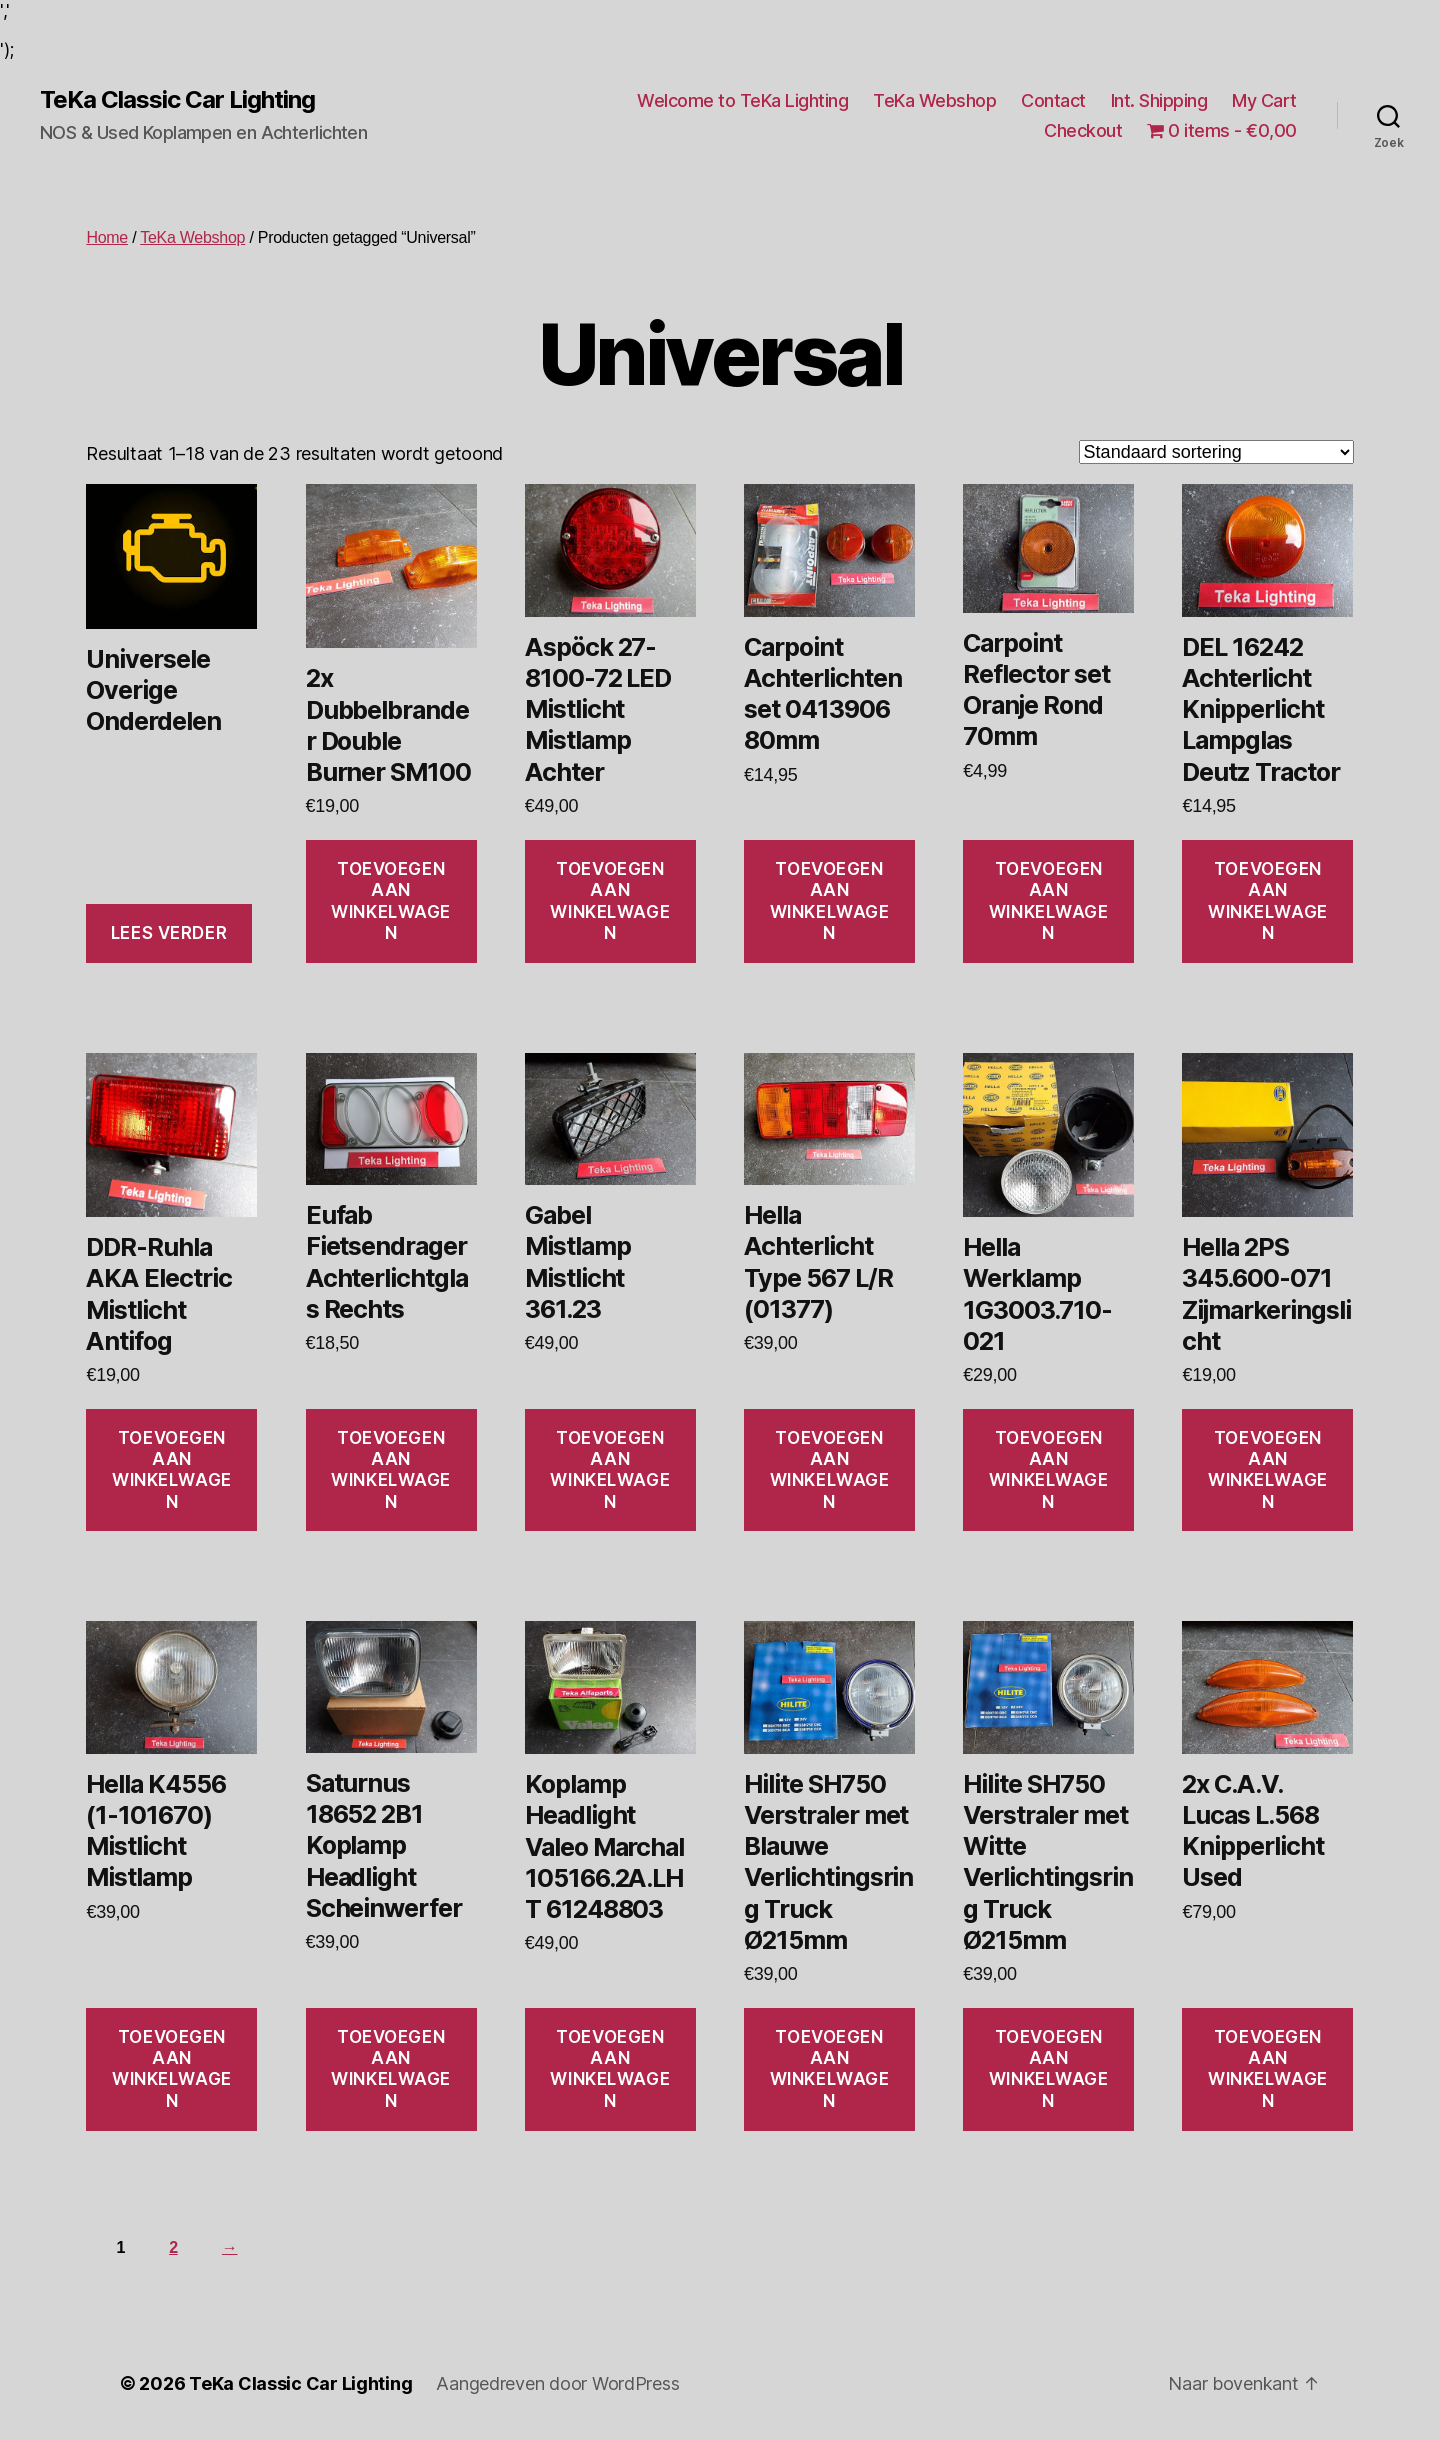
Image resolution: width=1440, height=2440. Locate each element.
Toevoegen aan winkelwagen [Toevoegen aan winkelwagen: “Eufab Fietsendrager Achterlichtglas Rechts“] (391, 1470)
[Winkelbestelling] (1216, 452)
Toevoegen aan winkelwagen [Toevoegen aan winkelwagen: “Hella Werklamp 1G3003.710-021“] (1049, 1470)
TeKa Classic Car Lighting (177, 100)
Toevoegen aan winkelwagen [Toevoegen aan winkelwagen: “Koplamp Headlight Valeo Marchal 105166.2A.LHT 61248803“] (610, 2069)
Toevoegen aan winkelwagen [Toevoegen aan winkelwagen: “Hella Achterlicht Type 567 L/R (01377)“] (830, 1470)
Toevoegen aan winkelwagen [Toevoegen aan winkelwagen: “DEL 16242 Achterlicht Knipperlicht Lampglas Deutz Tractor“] (1268, 901)
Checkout (1083, 130)
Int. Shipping (1159, 100)
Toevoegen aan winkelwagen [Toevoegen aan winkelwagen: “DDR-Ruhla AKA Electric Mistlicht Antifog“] (172, 1470)
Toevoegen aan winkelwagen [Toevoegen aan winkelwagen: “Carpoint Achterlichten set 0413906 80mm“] (830, 901)
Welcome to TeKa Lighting (742, 100)
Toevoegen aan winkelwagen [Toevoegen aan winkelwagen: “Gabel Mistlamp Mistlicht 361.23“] (610, 1470)
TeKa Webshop (934, 100)
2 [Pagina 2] (173, 2247)
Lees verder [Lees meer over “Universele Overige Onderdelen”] (169, 933)
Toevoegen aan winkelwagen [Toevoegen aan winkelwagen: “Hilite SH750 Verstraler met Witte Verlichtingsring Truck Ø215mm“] (1049, 2069)
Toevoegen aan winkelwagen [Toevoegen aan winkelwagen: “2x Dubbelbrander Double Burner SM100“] (391, 901)
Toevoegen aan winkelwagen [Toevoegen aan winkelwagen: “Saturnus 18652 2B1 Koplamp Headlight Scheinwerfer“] (391, 2069)
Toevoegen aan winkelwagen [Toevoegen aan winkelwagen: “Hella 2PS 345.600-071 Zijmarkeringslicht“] (1268, 1470)
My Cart (1264, 100)
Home (107, 237)
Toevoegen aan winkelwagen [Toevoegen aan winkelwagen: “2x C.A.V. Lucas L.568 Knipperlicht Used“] (1268, 2069)
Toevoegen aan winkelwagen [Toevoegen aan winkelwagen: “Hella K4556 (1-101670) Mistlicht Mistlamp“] (172, 2069)
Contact (1053, 100)
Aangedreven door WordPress (557, 2383)
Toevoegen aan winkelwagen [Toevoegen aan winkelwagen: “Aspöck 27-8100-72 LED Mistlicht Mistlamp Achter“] (610, 901)
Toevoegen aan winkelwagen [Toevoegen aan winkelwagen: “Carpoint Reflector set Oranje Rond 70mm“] (1049, 901)
